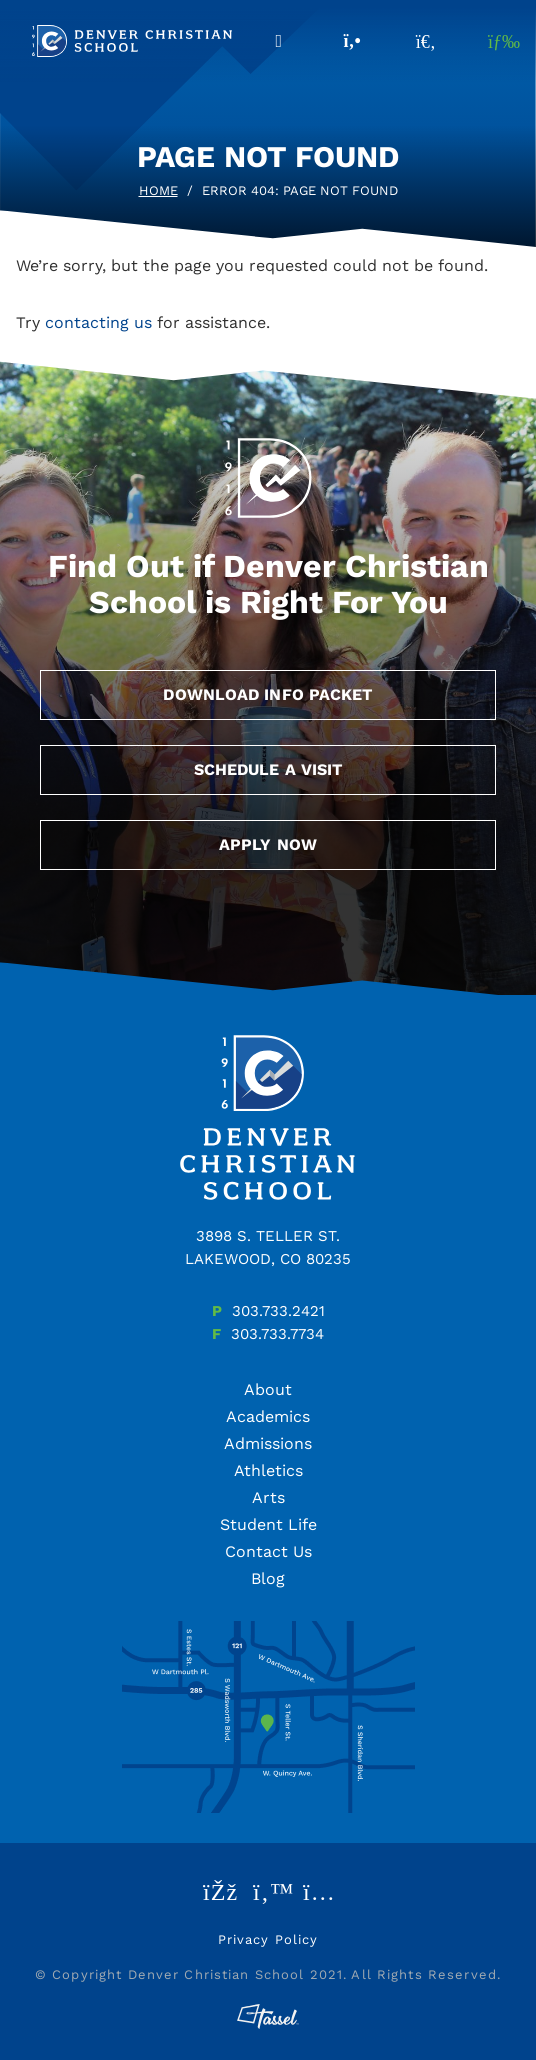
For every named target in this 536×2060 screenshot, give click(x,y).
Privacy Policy (268, 1939)
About (268, 1389)
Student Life (268, 1524)
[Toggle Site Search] (426, 41)
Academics (268, 1416)
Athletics (268, 1470)
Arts (268, 1497)
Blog (268, 1578)
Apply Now (268, 844)
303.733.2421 (278, 1311)
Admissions (268, 1443)
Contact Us (268, 1551)
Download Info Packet (267, 694)
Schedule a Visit (268, 769)
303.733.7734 (277, 1334)
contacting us (98, 322)
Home (158, 190)
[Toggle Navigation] (500, 41)
